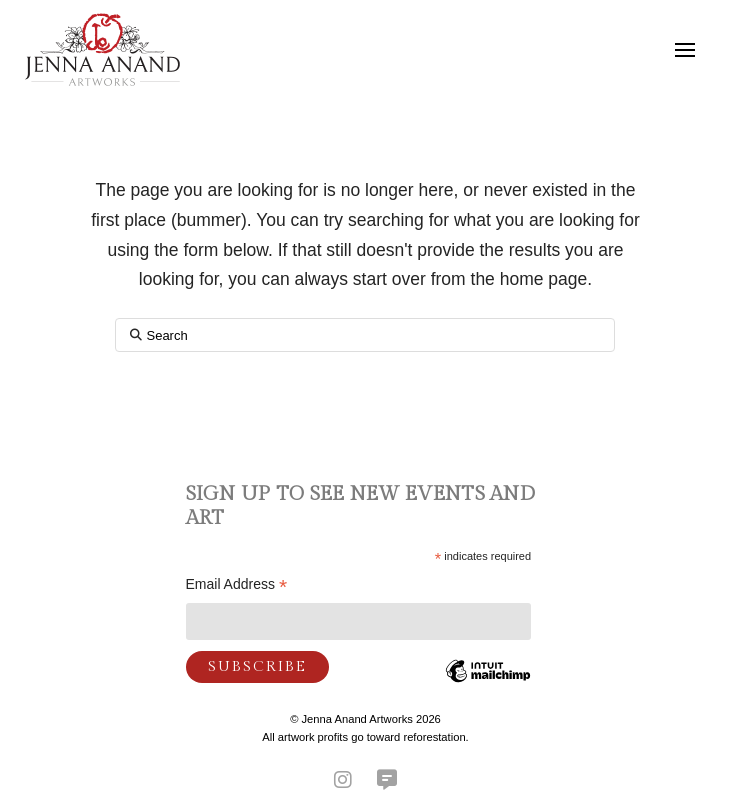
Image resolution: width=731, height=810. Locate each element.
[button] (685, 50)
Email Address (237, 586)
